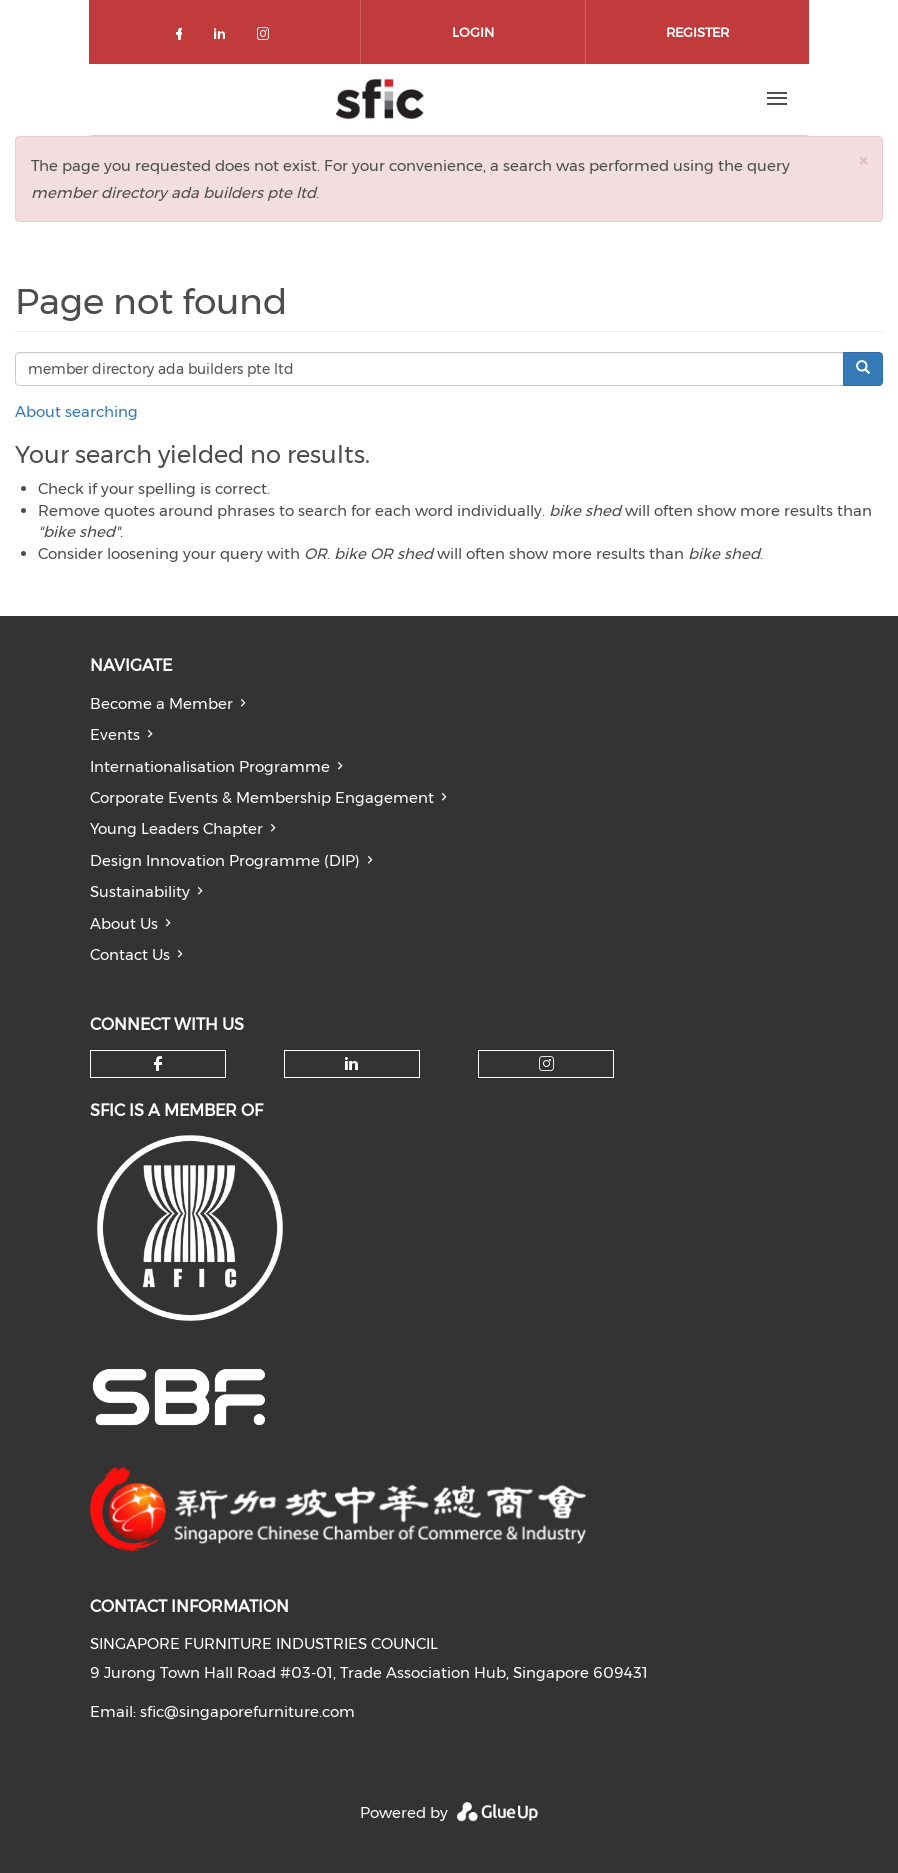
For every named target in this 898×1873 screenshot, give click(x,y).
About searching (76, 411)
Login (473, 32)
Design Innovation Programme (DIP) (225, 860)
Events (115, 734)
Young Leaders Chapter (176, 828)
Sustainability (140, 891)
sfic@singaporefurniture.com (247, 1711)
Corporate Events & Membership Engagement (262, 797)
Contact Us (130, 954)
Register (697, 32)
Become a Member (161, 703)
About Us (124, 923)
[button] (863, 160)
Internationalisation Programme (210, 766)
